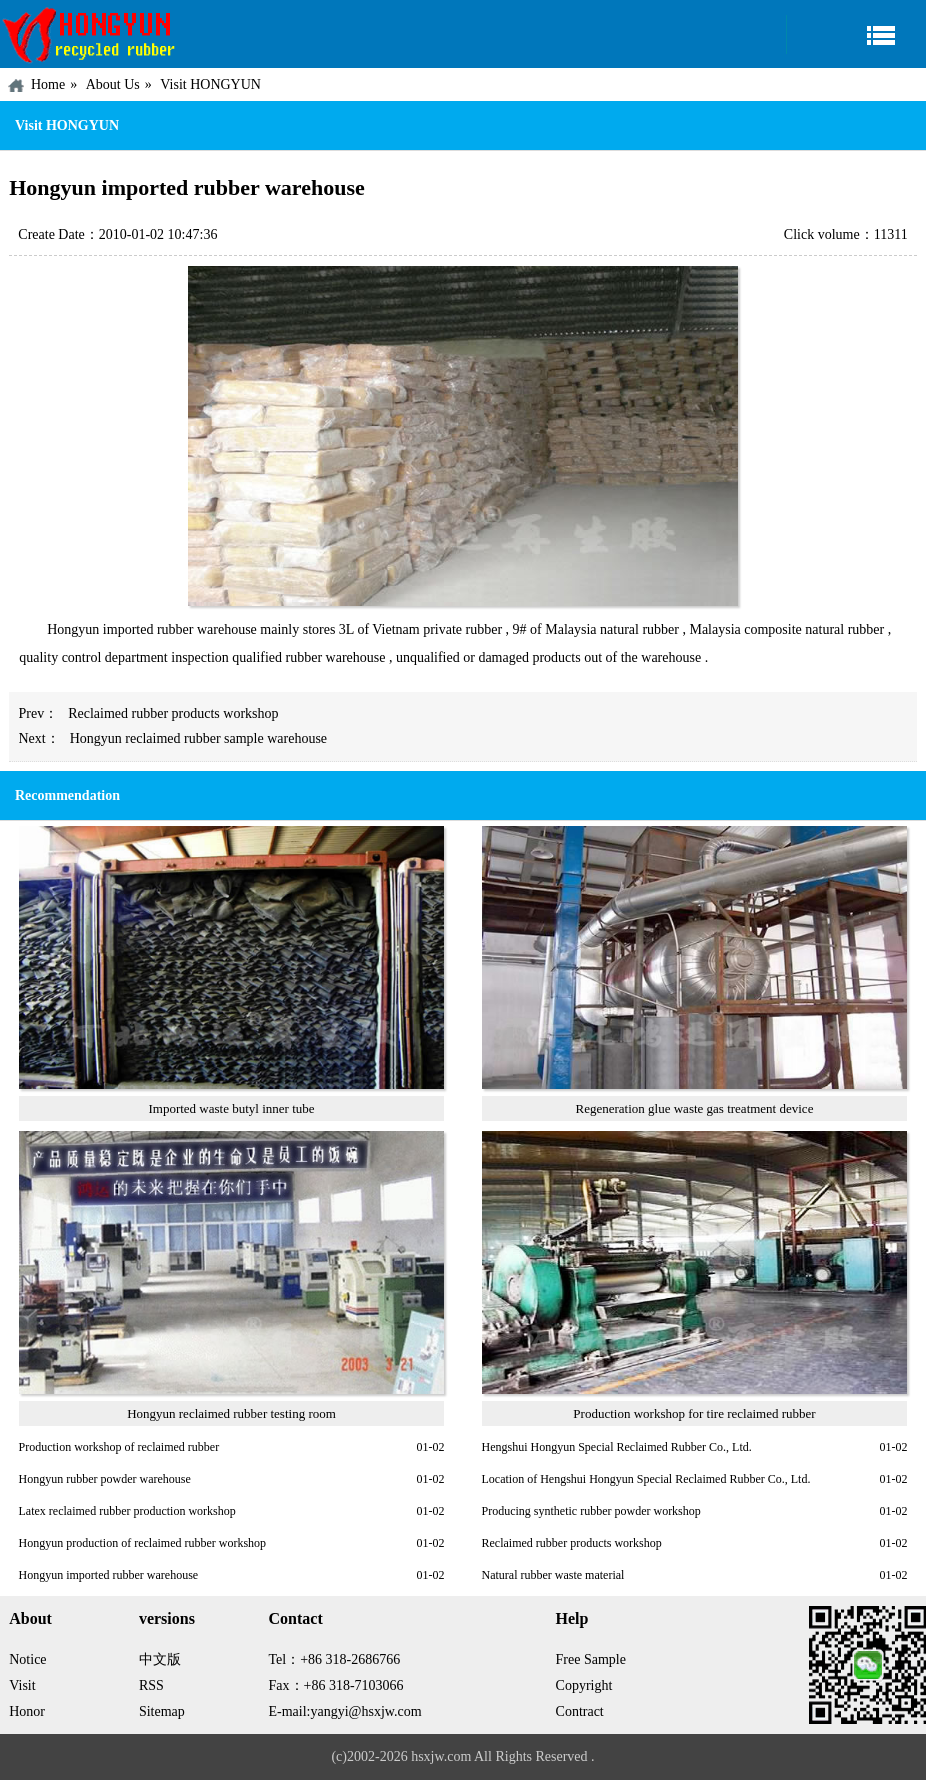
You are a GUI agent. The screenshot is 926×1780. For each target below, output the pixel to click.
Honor (27, 1711)
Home (48, 84)
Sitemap (162, 1711)
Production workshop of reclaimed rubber (119, 1447)
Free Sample (591, 1659)
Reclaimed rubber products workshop (173, 713)
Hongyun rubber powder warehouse (105, 1479)
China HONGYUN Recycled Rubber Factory (90, 34)
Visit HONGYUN (210, 84)
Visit (22, 1685)
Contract (580, 1711)
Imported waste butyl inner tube (231, 1108)
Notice (27, 1659)
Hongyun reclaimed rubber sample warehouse (198, 738)
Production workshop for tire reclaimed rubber (694, 1413)
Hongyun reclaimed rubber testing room (231, 1413)
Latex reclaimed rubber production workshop (127, 1511)
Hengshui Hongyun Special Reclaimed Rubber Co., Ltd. (617, 1447)
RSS (151, 1685)
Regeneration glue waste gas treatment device (695, 1108)
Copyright (584, 1685)
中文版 (160, 1659)
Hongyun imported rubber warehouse (109, 1575)
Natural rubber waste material (553, 1575)
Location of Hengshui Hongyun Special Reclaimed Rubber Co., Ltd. (646, 1479)
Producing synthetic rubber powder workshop (591, 1511)
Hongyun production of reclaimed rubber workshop (143, 1543)
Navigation (856, 34)
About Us (113, 84)
